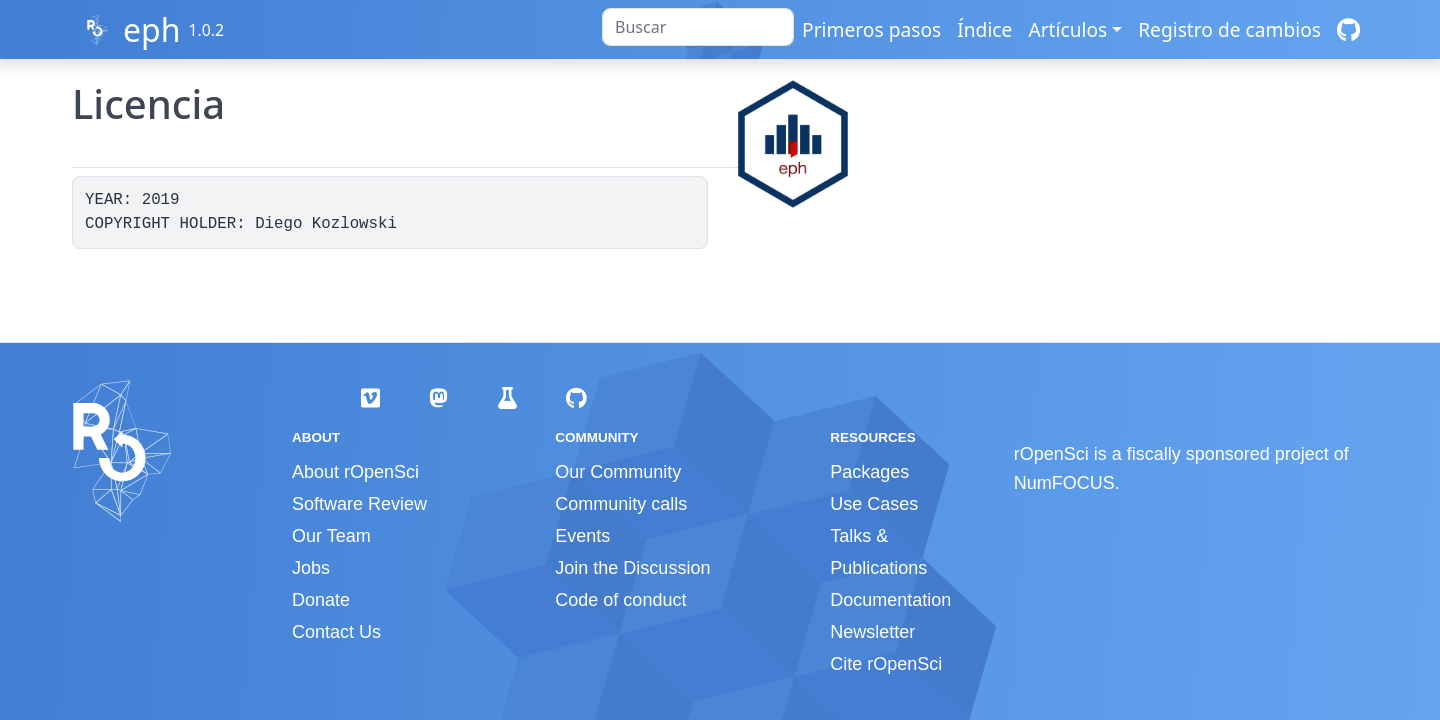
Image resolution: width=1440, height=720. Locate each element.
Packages (869, 472)
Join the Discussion (632, 568)
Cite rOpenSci (886, 664)
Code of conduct (620, 600)
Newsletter (872, 632)
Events (582, 536)
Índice (984, 29)
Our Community (618, 472)
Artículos (1067, 29)
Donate (321, 600)
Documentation (890, 600)
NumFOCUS (1064, 483)
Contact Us (336, 632)
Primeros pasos (871, 29)
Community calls (621, 504)
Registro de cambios (1229, 29)
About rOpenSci (355, 472)
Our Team (331, 536)
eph (152, 29)
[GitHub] (1348, 29)
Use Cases (874, 504)
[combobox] (698, 27)
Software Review (359, 504)
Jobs (311, 568)
